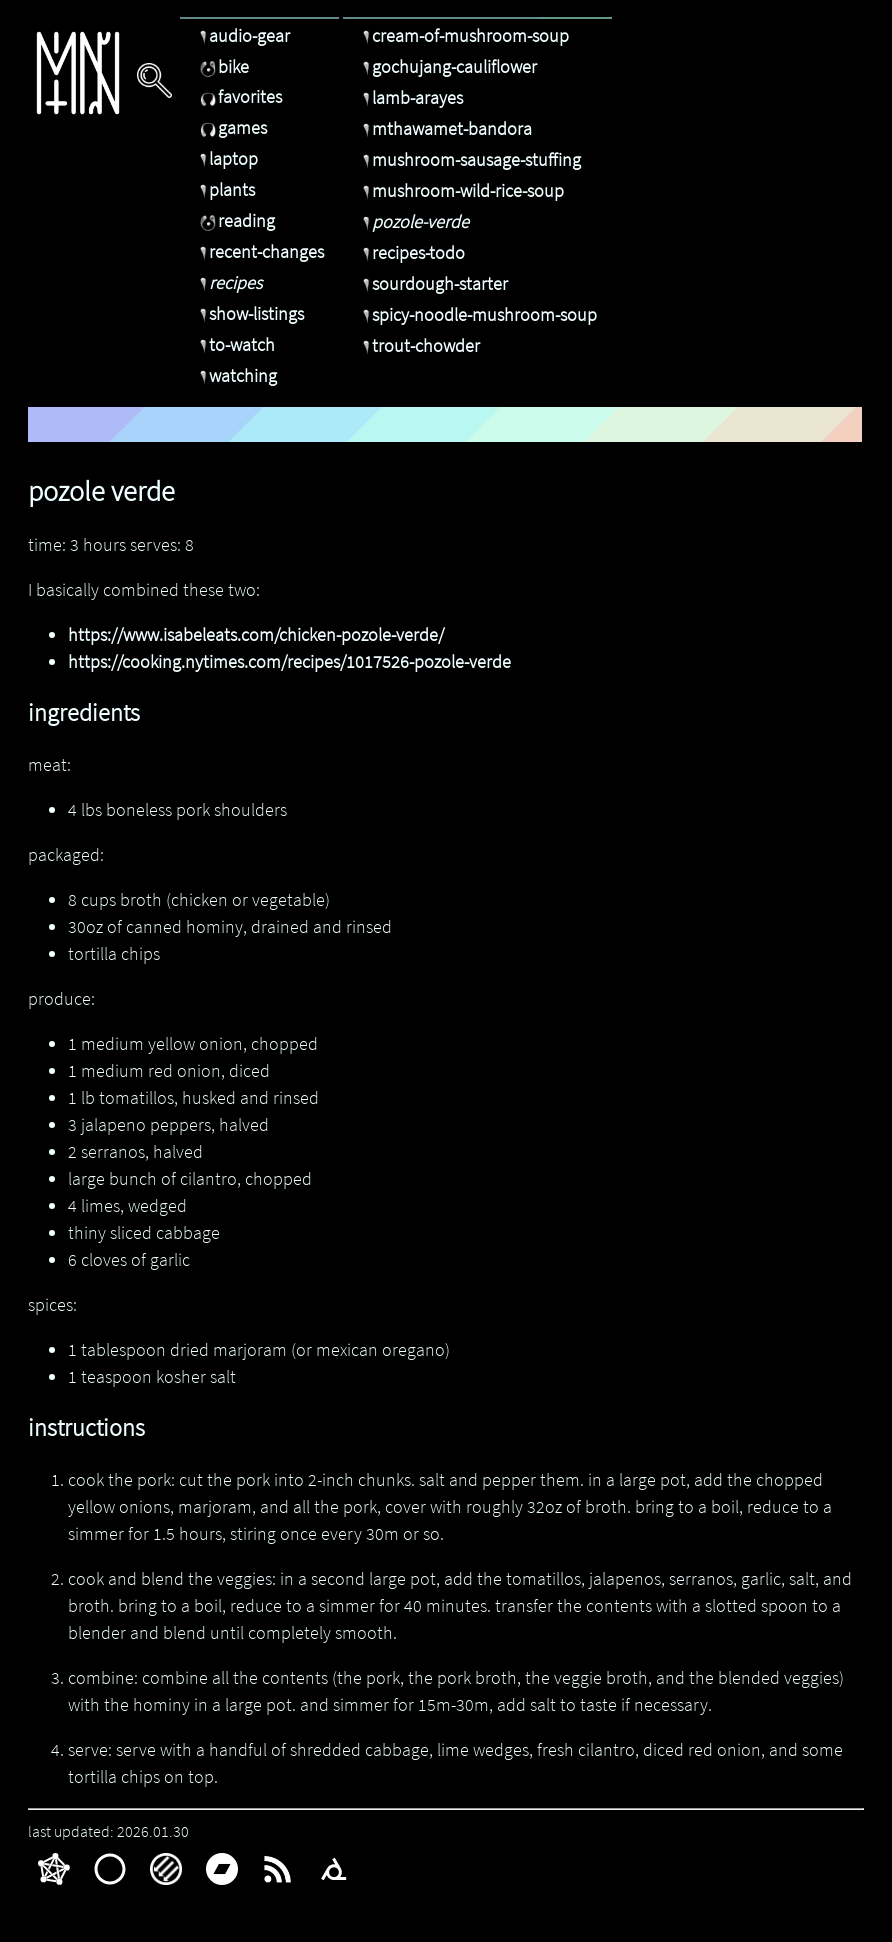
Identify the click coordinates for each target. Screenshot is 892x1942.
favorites (238, 96)
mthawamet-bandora (445, 128)
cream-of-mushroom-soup (463, 35)
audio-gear (242, 35)
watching (236, 375)
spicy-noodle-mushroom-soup (477, 314)
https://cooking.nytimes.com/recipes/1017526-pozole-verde (289, 661)
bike (222, 66)
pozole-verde (413, 221)
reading (235, 220)
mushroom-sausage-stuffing (469, 159)
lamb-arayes (410, 97)
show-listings (249, 313)
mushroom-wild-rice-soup (461, 190)
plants (225, 189)
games (231, 127)
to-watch (235, 344)
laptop (226, 158)
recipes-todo (411, 252)
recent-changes (259, 251)
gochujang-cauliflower (447, 66)
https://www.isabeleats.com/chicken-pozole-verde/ (256, 634)
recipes (228, 282)
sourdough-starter (433, 283)
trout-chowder (419, 345)
